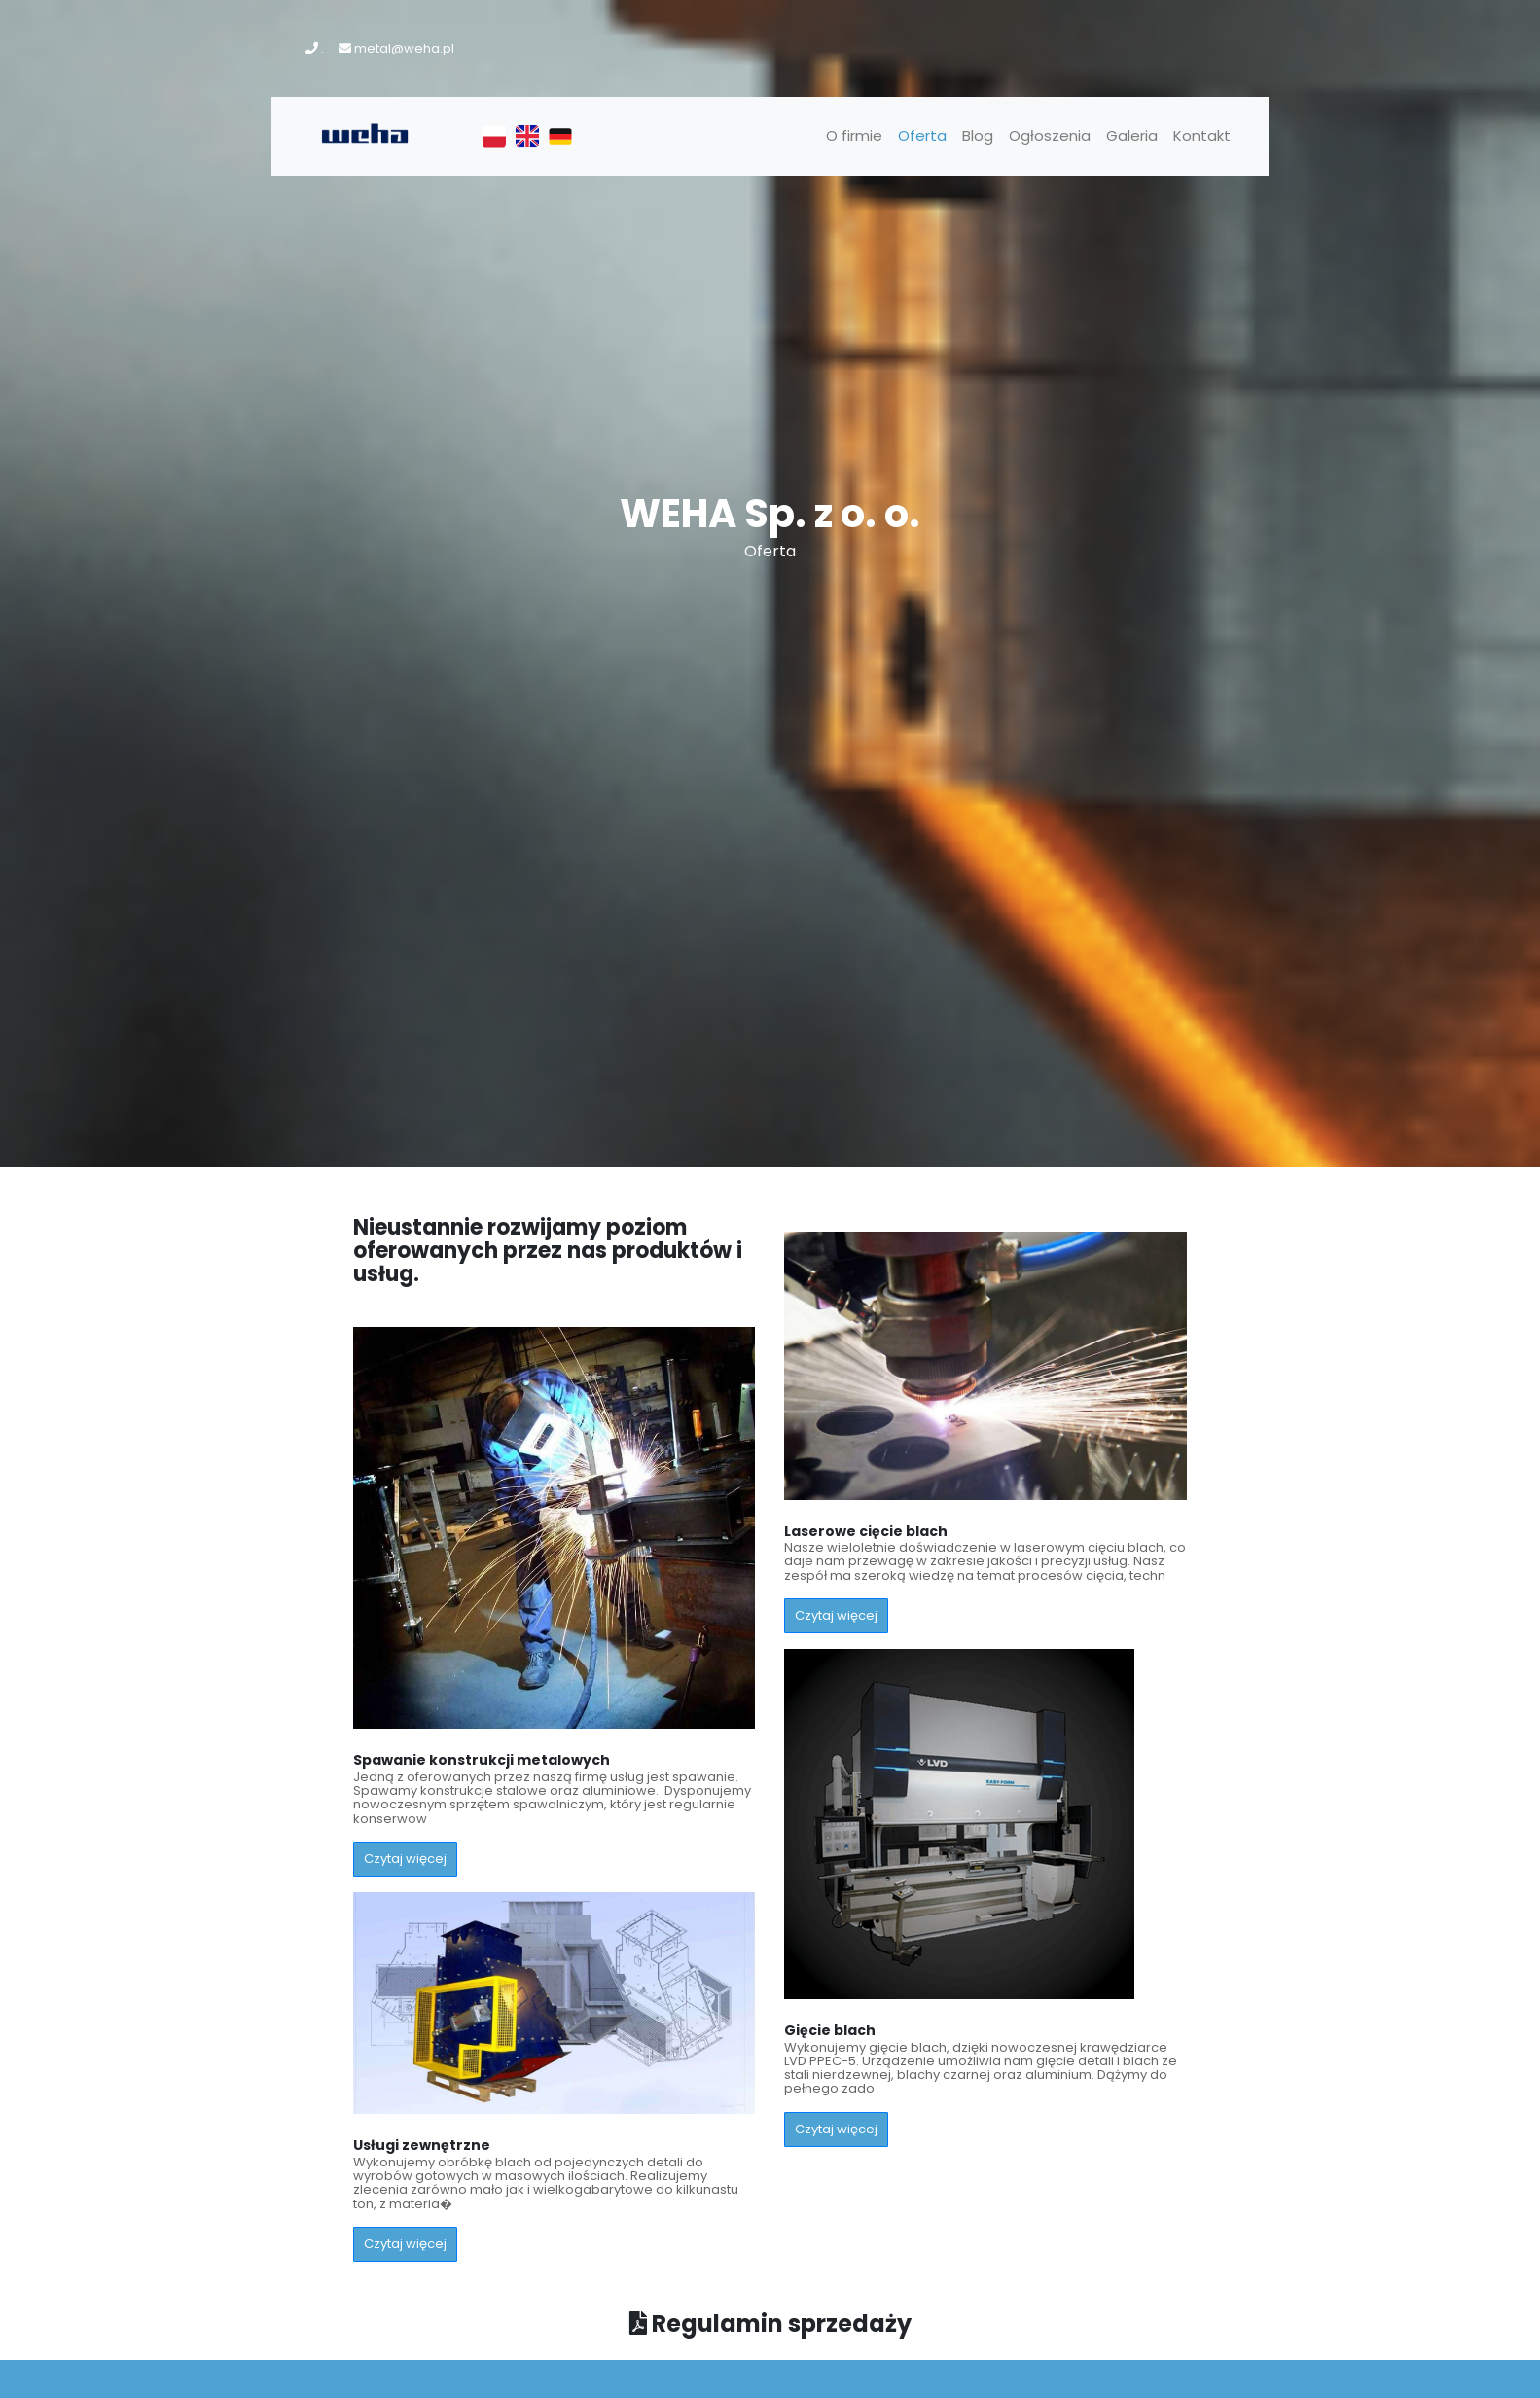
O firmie (854, 135)
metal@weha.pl (404, 48)
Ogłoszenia (1050, 135)
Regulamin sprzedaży (770, 2324)
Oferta (922, 135)
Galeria (1132, 135)
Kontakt (1202, 135)
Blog (977, 135)
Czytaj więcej (405, 1858)
